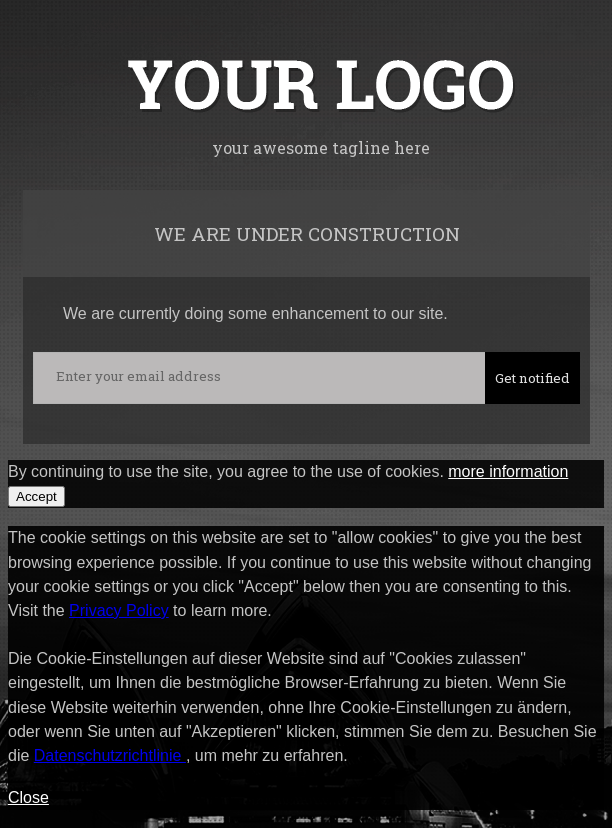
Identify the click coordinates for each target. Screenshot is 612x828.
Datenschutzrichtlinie (110, 755)
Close (28, 797)
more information (508, 471)
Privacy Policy (119, 610)
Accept (36, 496)
